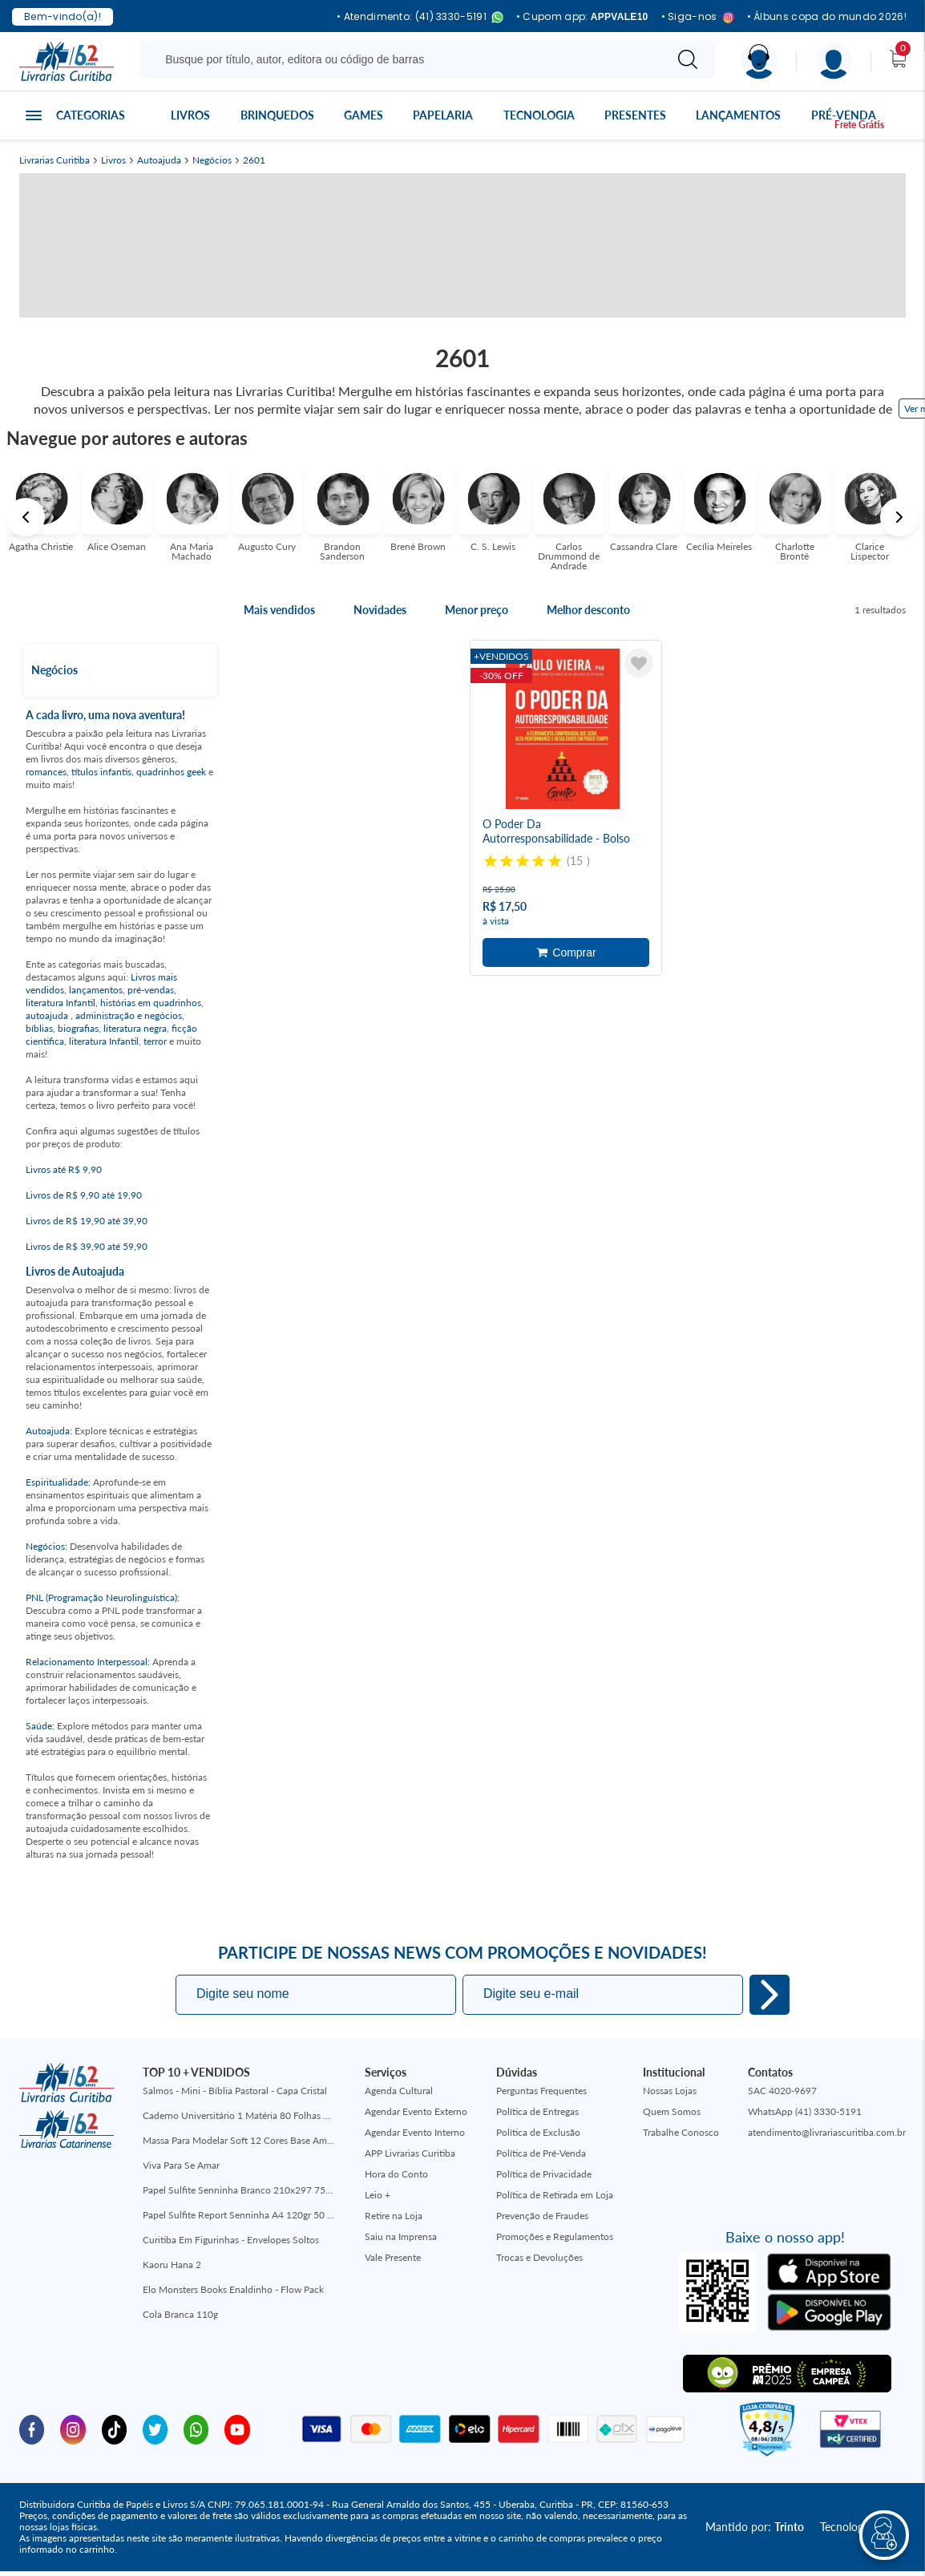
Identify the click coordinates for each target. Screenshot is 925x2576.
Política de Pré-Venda (541, 2153)
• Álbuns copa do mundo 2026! (827, 17)
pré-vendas (150, 990)
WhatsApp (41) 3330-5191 (805, 2111)
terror (155, 1041)
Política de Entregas (537, 2111)
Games (363, 115)
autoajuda (48, 1015)
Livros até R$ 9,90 (64, 1169)
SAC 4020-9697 (782, 2091)
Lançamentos (738, 115)
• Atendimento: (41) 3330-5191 (420, 17)
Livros (190, 115)
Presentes (635, 115)
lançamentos (96, 990)
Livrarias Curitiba (54, 160)
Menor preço (476, 610)
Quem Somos (672, 2111)
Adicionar (566, 952)
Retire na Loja (393, 2216)
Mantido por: (754, 2527)
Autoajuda (159, 160)
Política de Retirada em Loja (554, 2195)
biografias (78, 1028)
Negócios (212, 160)
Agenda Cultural (399, 2091)
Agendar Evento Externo (416, 2111)
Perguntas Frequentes (541, 2091)
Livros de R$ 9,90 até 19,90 (84, 1195)
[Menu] (834, 61)
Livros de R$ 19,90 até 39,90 (86, 1221)
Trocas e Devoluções (539, 2257)
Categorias (90, 115)
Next (899, 517)
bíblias (39, 1028)
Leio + (377, 2195)
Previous (25, 517)
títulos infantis (101, 772)
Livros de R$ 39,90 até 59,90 (86, 1246)
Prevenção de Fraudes (542, 2216)
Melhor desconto (588, 610)
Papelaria (443, 115)
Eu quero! (769, 1995)
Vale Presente (393, 2257)
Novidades (379, 610)
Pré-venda (843, 115)
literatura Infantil (60, 1003)
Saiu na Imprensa (401, 2236)
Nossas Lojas (670, 2091)
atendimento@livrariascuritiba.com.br (827, 2132)
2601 (254, 160)
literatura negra (135, 1028)
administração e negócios (128, 1015)
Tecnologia (539, 115)
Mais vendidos (279, 610)
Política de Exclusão (538, 2132)
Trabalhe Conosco (681, 2132)
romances (46, 772)
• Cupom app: (582, 17)
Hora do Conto (396, 2174)
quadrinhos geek (171, 772)
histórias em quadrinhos (150, 1003)
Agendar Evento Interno (415, 2132)
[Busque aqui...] (405, 59)
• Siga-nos (697, 17)
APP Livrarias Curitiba (410, 2153)
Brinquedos (277, 115)
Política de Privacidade (544, 2174)
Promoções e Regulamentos (554, 2236)
